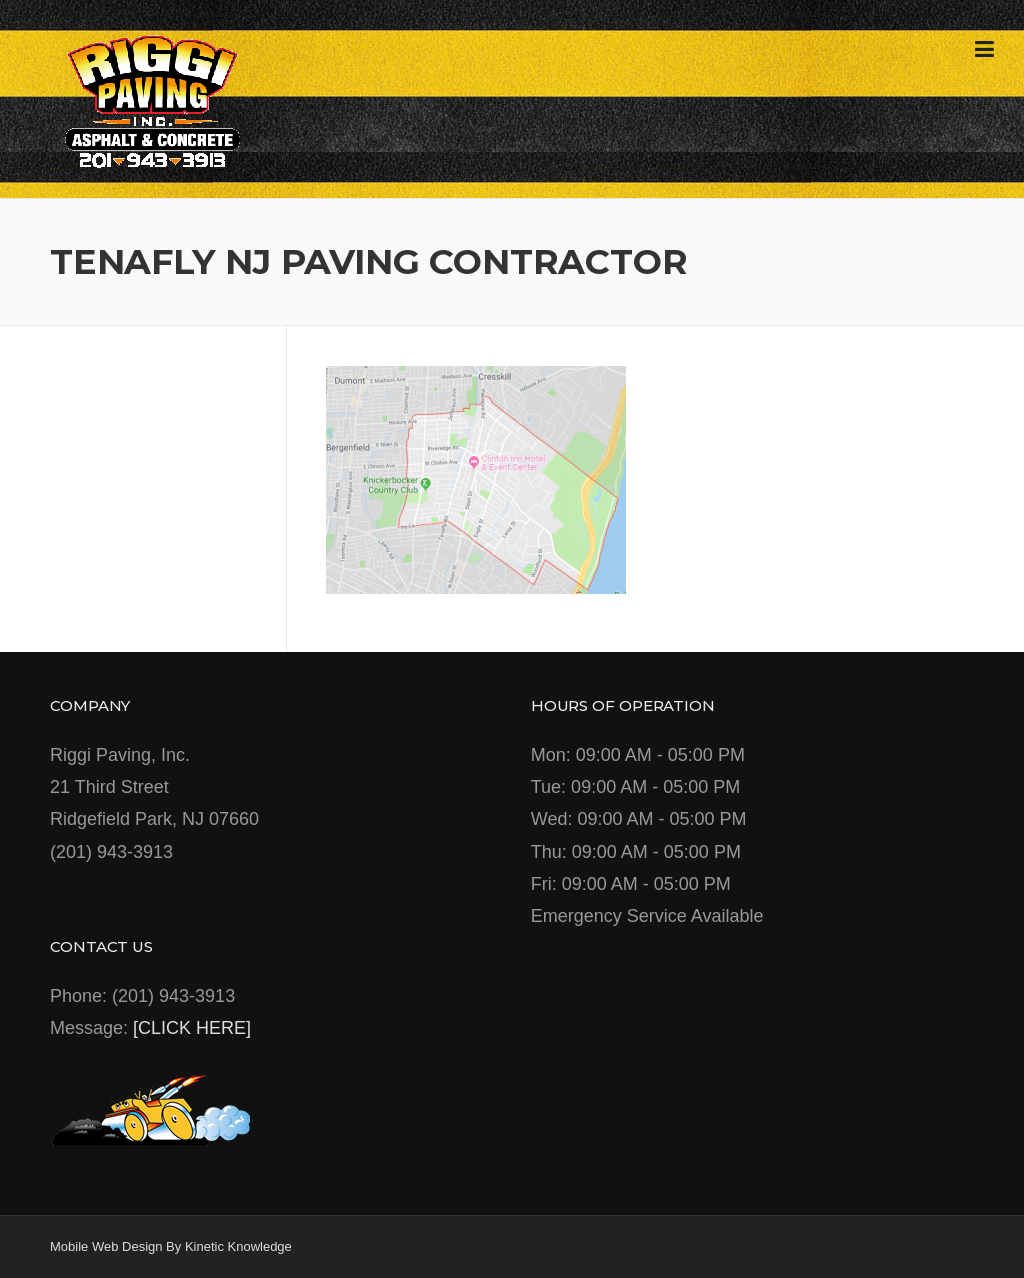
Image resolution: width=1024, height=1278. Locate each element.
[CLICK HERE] (192, 1028)
